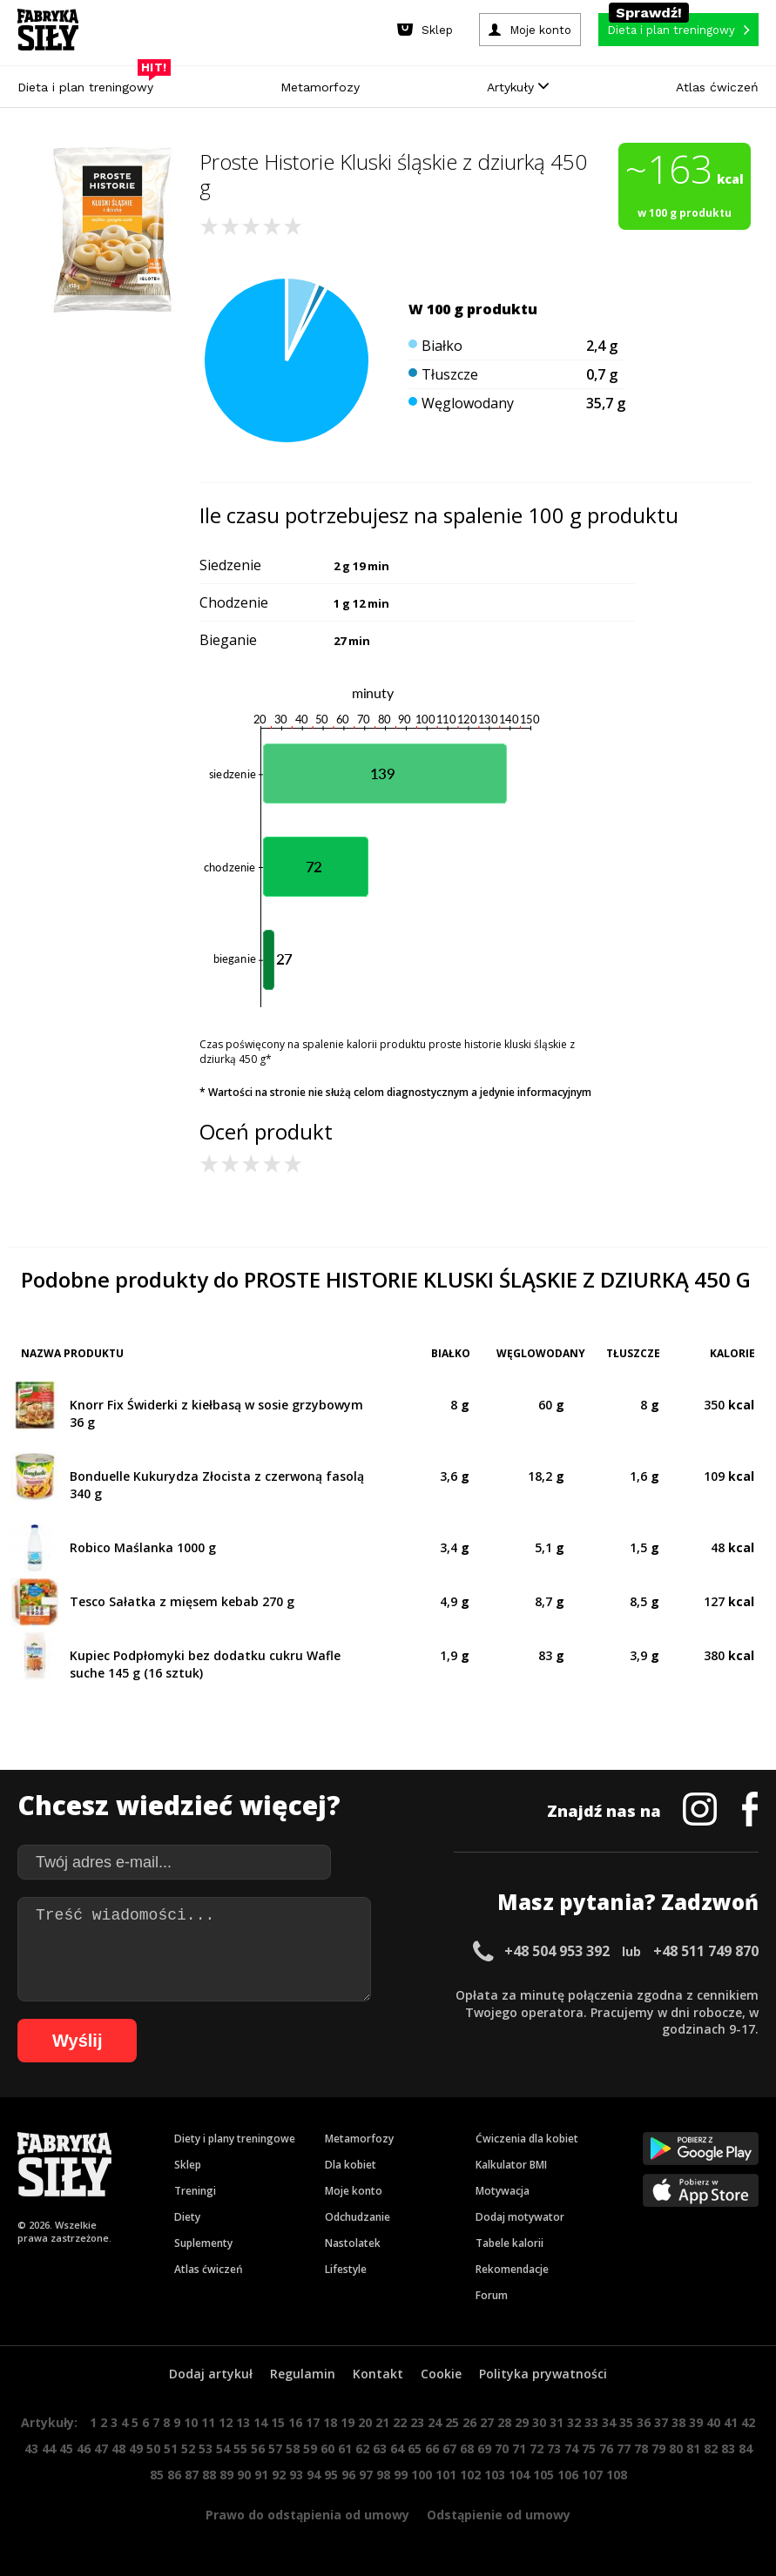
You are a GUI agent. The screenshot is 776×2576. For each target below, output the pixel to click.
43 (31, 2448)
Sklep (187, 2164)
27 (487, 2422)
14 (260, 2422)
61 (345, 2448)
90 (244, 2474)
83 (728, 2448)
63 (380, 2448)
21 (382, 2422)
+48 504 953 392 (557, 1951)
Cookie (441, 2373)
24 (435, 2422)
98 (383, 2474)
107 (592, 2474)
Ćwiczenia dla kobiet (527, 2138)
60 (327, 2448)
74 (571, 2448)
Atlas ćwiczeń (717, 87)
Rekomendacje (512, 2269)
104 (519, 2474)
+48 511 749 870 (706, 1951)
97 (366, 2474)
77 (624, 2448)
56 (258, 2448)
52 (188, 2448)
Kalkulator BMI (511, 2164)
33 (591, 2422)
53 (206, 2448)
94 (314, 2474)
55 (240, 2448)
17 (313, 2422)
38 (678, 2422)
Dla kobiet (350, 2164)
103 (494, 2474)
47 (101, 2448)
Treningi (195, 2190)
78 (641, 2448)
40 (713, 2422)
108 (616, 2474)
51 (171, 2448)
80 (676, 2448)
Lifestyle (346, 2269)
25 (452, 2422)
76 (606, 2448)
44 (49, 2448)
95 (331, 2474)
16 (295, 2422)
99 (401, 2474)
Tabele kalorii (509, 2243)
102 (470, 2474)
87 (192, 2474)
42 (748, 2422)
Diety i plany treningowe (234, 2138)
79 (658, 2448)
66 (432, 2448)
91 (261, 2474)
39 (696, 2422)
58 (293, 2448)
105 (543, 2474)
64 (397, 2448)
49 (136, 2448)
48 (118, 2448)
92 (279, 2474)
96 (348, 2474)
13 (243, 2422)
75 (589, 2448)
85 (157, 2474)
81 (693, 2448)
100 (421, 2474)
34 (609, 2422)
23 (417, 2422)
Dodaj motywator (520, 2216)
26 (469, 2422)
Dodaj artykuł (211, 2373)
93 (296, 2474)
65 (415, 2448)
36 (644, 2422)
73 (554, 2448)
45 (66, 2448)
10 (191, 2422)
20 (365, 2422)
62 (362, 2448)
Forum (492, 2295)
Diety (187, 2216)
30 (539, 2422)
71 (519, 2448)
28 (504, 2422)
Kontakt (378, 2373)
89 (226, 2474)
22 (400, 2422)
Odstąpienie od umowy (498, 2514)
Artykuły (518, 87)
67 (449, 2448)
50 (153, 2448)
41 (731, 2422)
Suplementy (203, 2243)
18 (330, 2422)
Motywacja (503, 2190)
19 (347, 2422)
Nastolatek (353, 2243)
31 (556, 2422)
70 (502, 2448)
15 (278, 2422)
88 (209, 2474)
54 (223, 2448)
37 (661, 2422)
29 (522, 2422)
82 (711, 2448)
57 (275, 2448)
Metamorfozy (320, 87)
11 (208, 2422)
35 (626, 2422)
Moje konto (353, 2190)
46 (84, 2448)
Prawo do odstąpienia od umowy (307, 2514)
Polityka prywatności (543, 2373)
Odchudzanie (357, 2216)
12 (226, 2422)
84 (745, 2448)
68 (467, 2448)
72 (536, 2448)
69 (484, 2448)
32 (574, 2422)
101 (445, 2474)
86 (174, 2474)
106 (567, 2474)
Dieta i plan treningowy (89, 82)
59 (310, 2448)
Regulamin (302, 2373)
